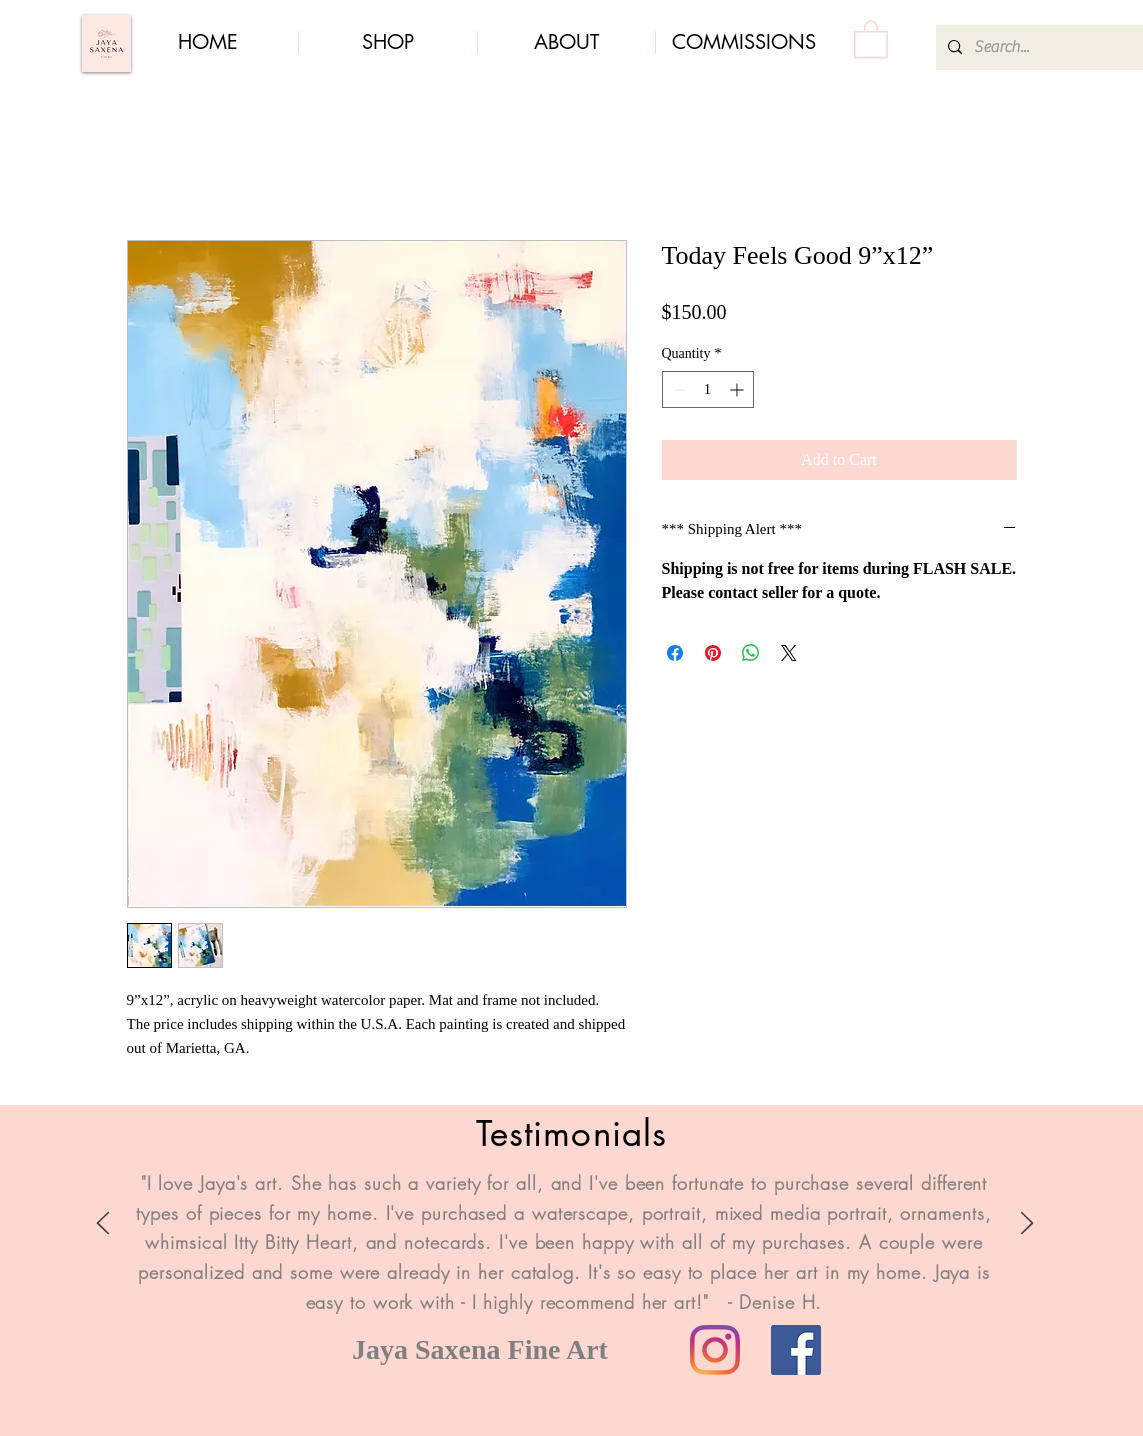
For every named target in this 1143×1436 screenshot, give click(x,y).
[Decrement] (677, 389)
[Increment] (738, 389)
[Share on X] (789, 653)
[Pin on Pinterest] (713, 653)
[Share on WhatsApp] (751, 653)
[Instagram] (715, 1350)
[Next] (1027, 1224)
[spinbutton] (708, 389)
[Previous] (103, 1224)
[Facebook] (796, 1350)
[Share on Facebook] (675, 653)
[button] (871, 38)
